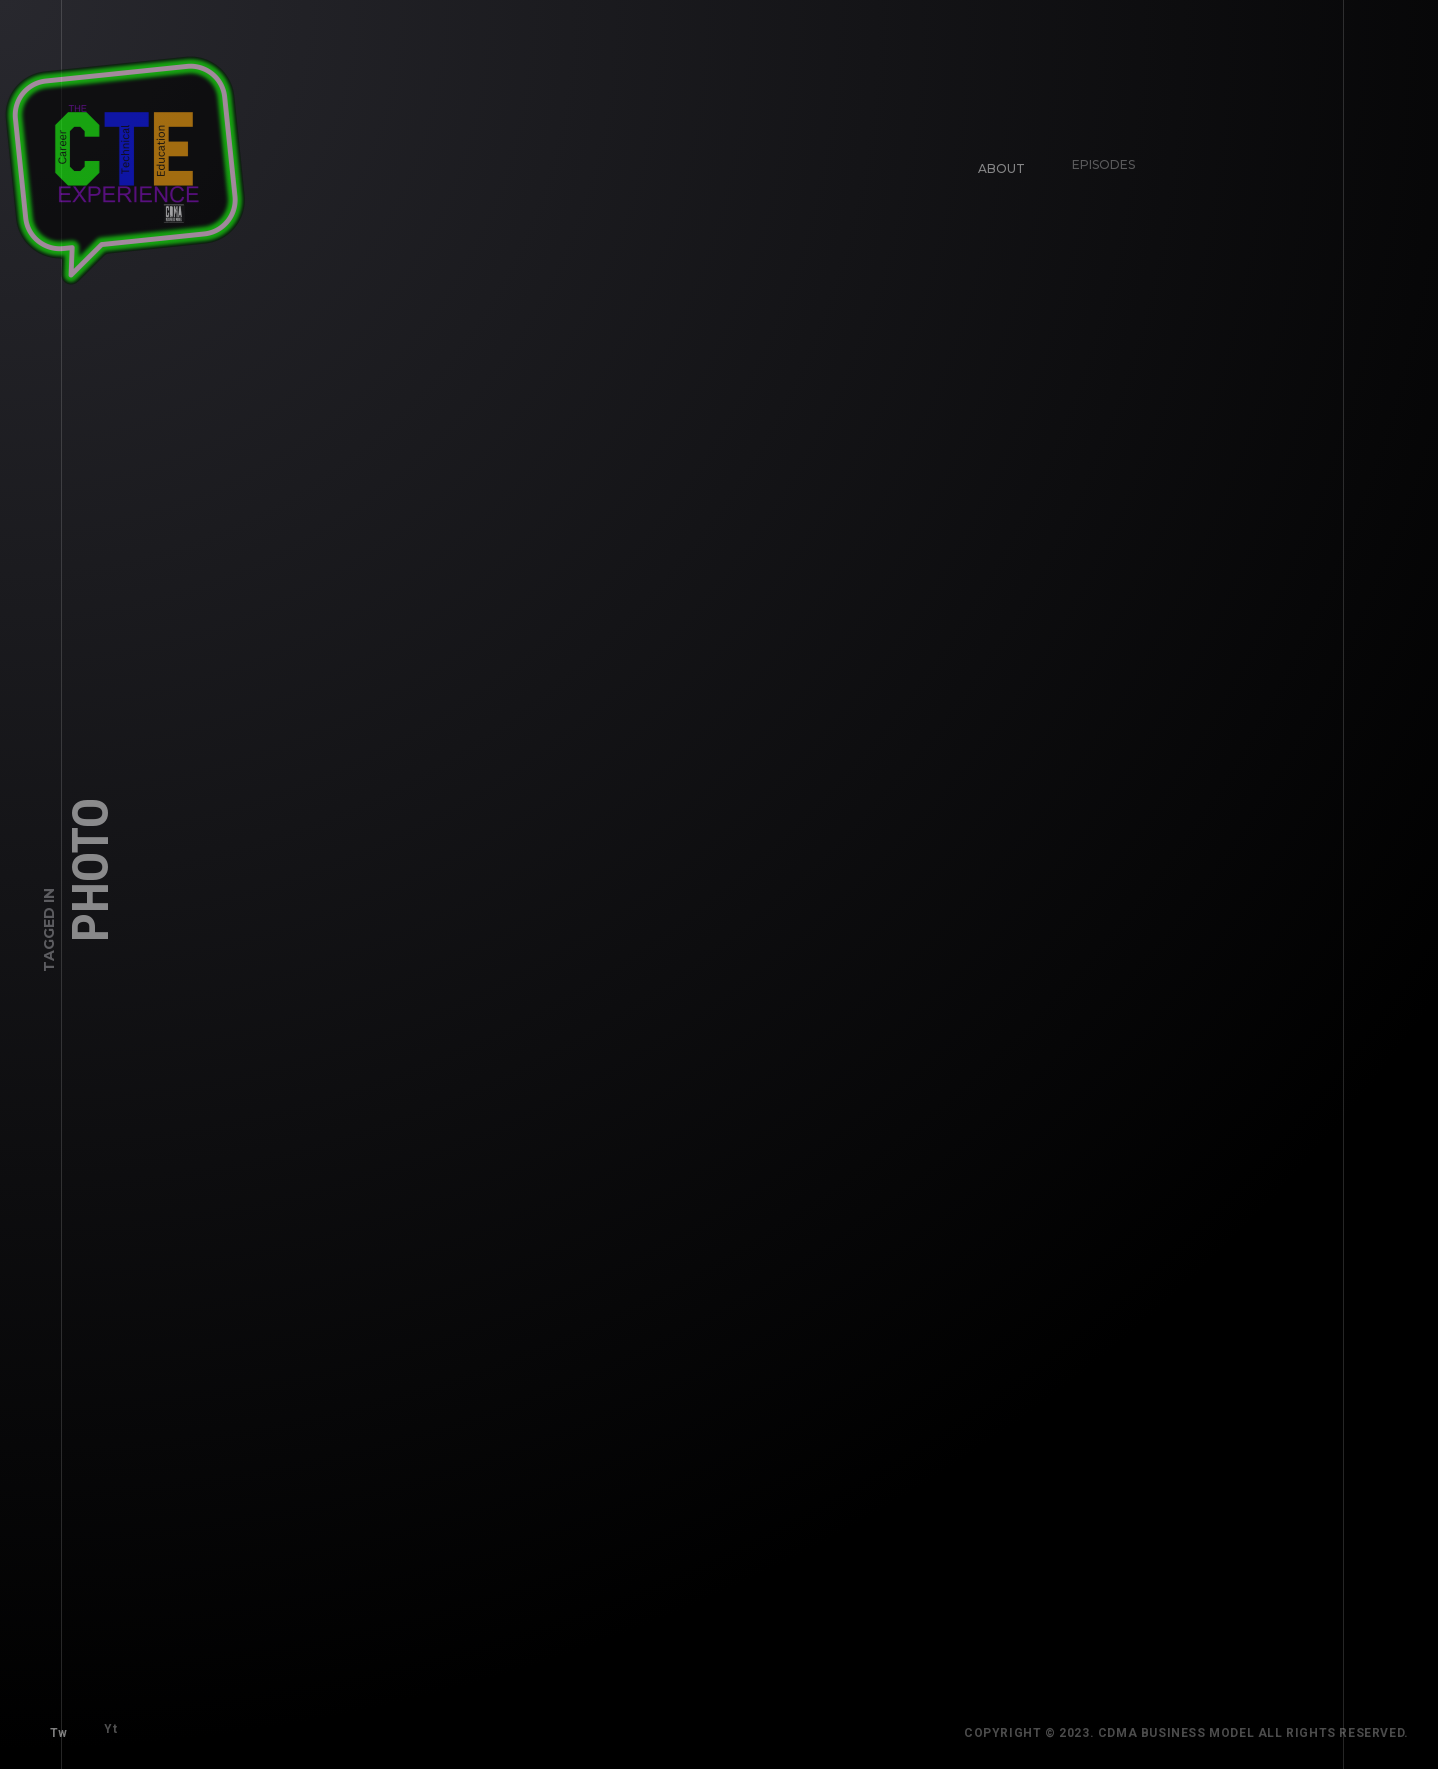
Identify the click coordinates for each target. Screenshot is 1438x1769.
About (994, 160)
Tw (52, 1726)
